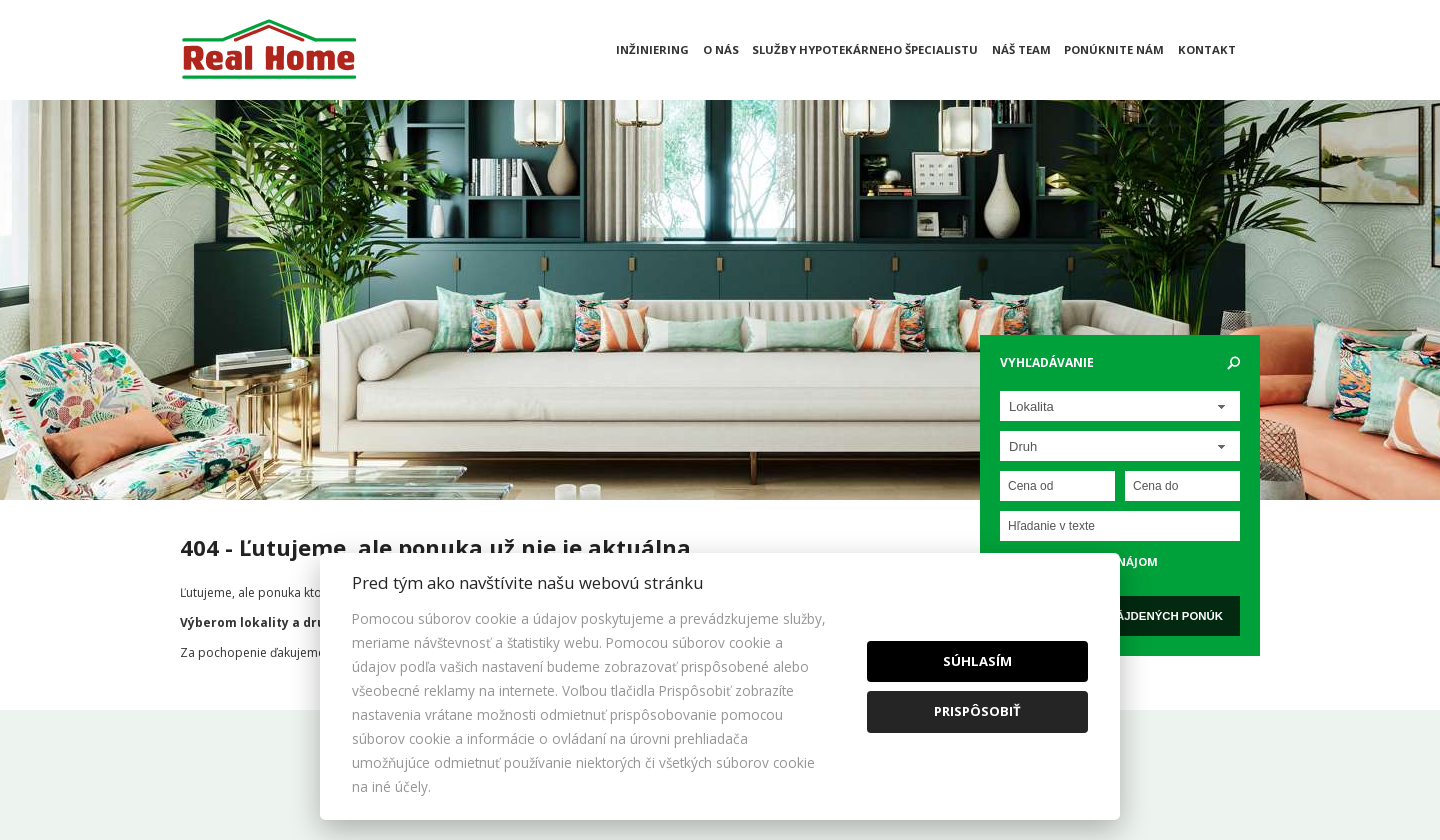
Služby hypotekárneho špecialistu (865, 49)
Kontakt (1207, 49)
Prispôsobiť (977, 711)
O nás (721, 49)
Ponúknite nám (1114, 49)
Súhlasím (977, 661)
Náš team (1021, 49)
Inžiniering (652, 49)
